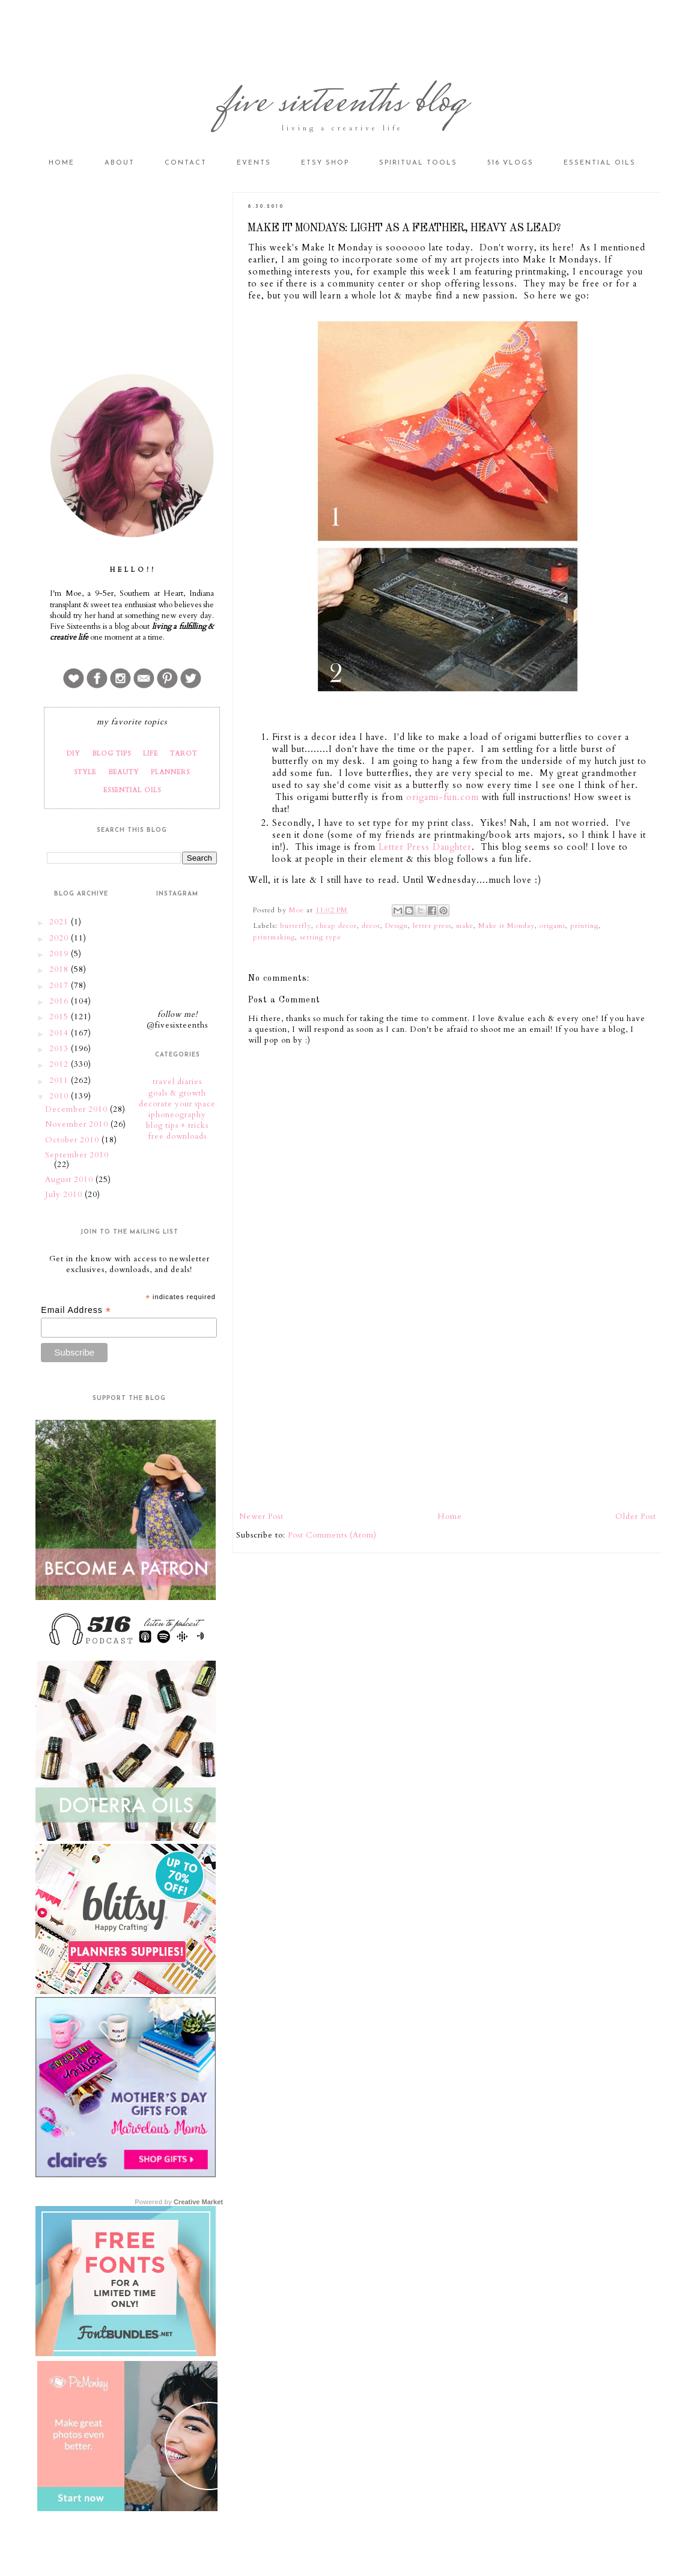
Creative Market (198, 2201)
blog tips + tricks (177, 1125)
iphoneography (177, 1114)
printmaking (274, 937)
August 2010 (70, 1179)
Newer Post (261, 1516)
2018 (60, 969)
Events (254, 163)
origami (552, 925)
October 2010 (73, 1140)
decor (371, 925)
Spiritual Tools (418, 163)
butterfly (295, 925)
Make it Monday (506, 925)
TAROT (183, 753)
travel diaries (177, 1081)
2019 (60, 953)
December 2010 (77, 1109)
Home (62, 163)
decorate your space (177, 1104)
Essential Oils (600, 163)
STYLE (85, 772)
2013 (60, 1048)
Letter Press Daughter (425, 847)
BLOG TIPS (111, 753)
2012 (60, 1064)
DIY (73, 753)
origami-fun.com (442, 797)
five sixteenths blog (343, 104)
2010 (60, 1096)
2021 (60, 922)
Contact (186, 163)
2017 (60, 985)
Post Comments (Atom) (332, 1535)
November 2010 (78, 1124)
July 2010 (65, 1194)
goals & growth (177, 1093)
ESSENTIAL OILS (132, 790)
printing (584, 925)
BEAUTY (123, 772)
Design (396, 925)
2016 (60, 1001)
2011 (60, 1080)
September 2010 (77, 1155)
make (464, 925)
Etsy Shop (325, 163)
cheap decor (336, 925)
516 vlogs (510, 163)
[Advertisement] (447, 1411)
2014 (60, 1033)
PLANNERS (170, 772)
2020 (60, 938)
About (120, 163)
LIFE (150, 753)
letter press (432, 925)
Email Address (76, 1310)
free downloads (177, 1136)
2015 (60, 1016)
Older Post (635, 1516)
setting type (320, 937)
